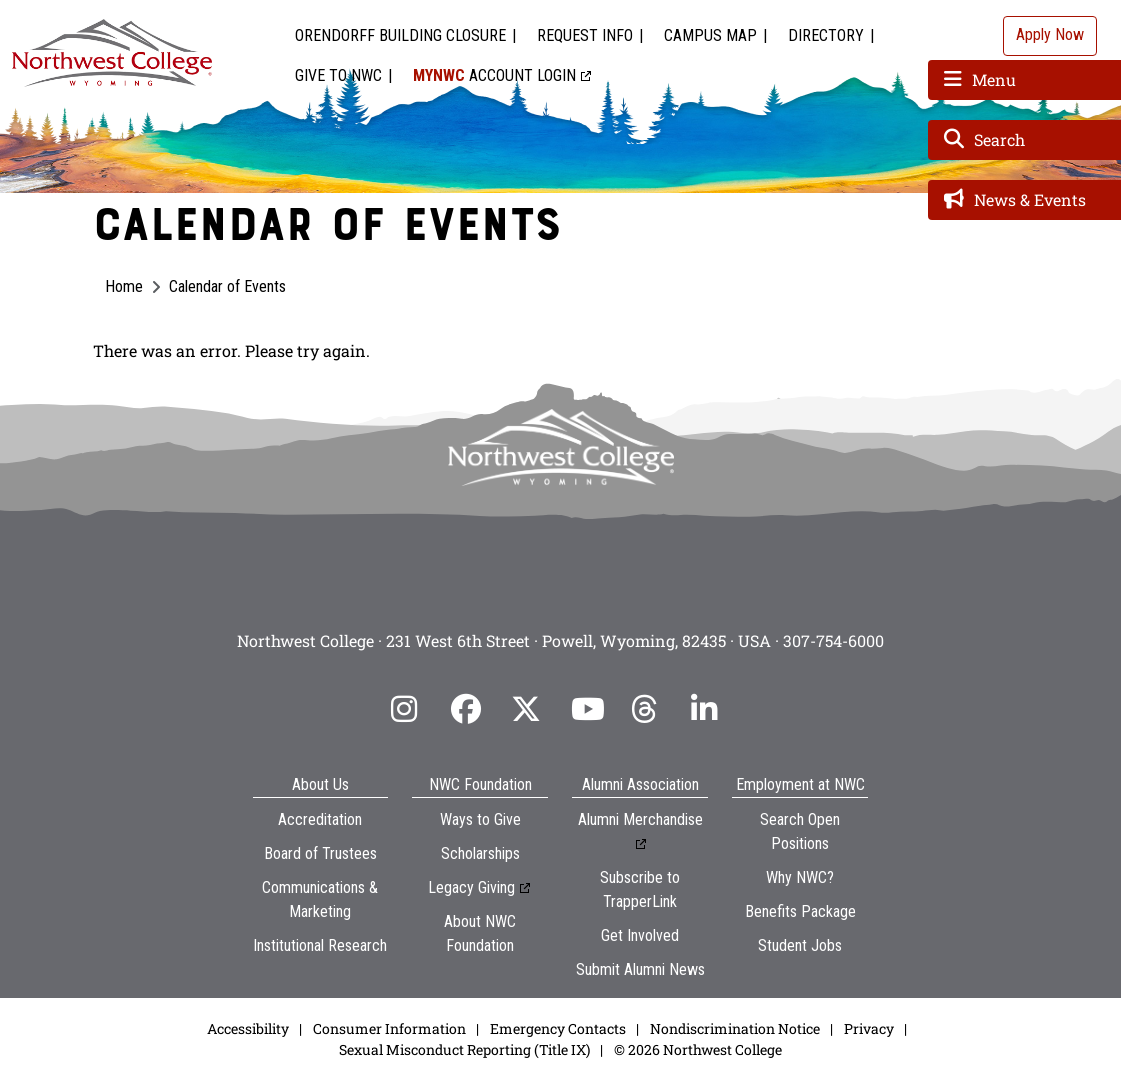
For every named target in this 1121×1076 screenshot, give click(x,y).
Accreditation (320, 819)
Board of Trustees (320, 853)
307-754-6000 (833, 640)
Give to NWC (338, 75)
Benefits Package (800, 911)
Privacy (869, 1028)
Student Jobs (800, 945)
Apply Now (1050, 34)
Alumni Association (640, 784)
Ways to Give (480, 819)
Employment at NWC (800, 784)
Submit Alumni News (640, 969)
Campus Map (710, 35)
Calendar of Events (227, 286)
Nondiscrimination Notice (735, 1028)
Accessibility (248, 1028)
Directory (826, 35)
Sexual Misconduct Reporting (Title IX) (464, 1049)
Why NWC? (800, 877)
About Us (320, 784)
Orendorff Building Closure (400, 35)
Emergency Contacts (558, 1028)
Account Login (494, 75)
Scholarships (480, 853)
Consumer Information (389, 1028)
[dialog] (1061, 1016)
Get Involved (640, 935)
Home (124, 286)
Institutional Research (320, 945)
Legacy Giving (471, 887)
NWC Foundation (480, 784)
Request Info (585, 35)
